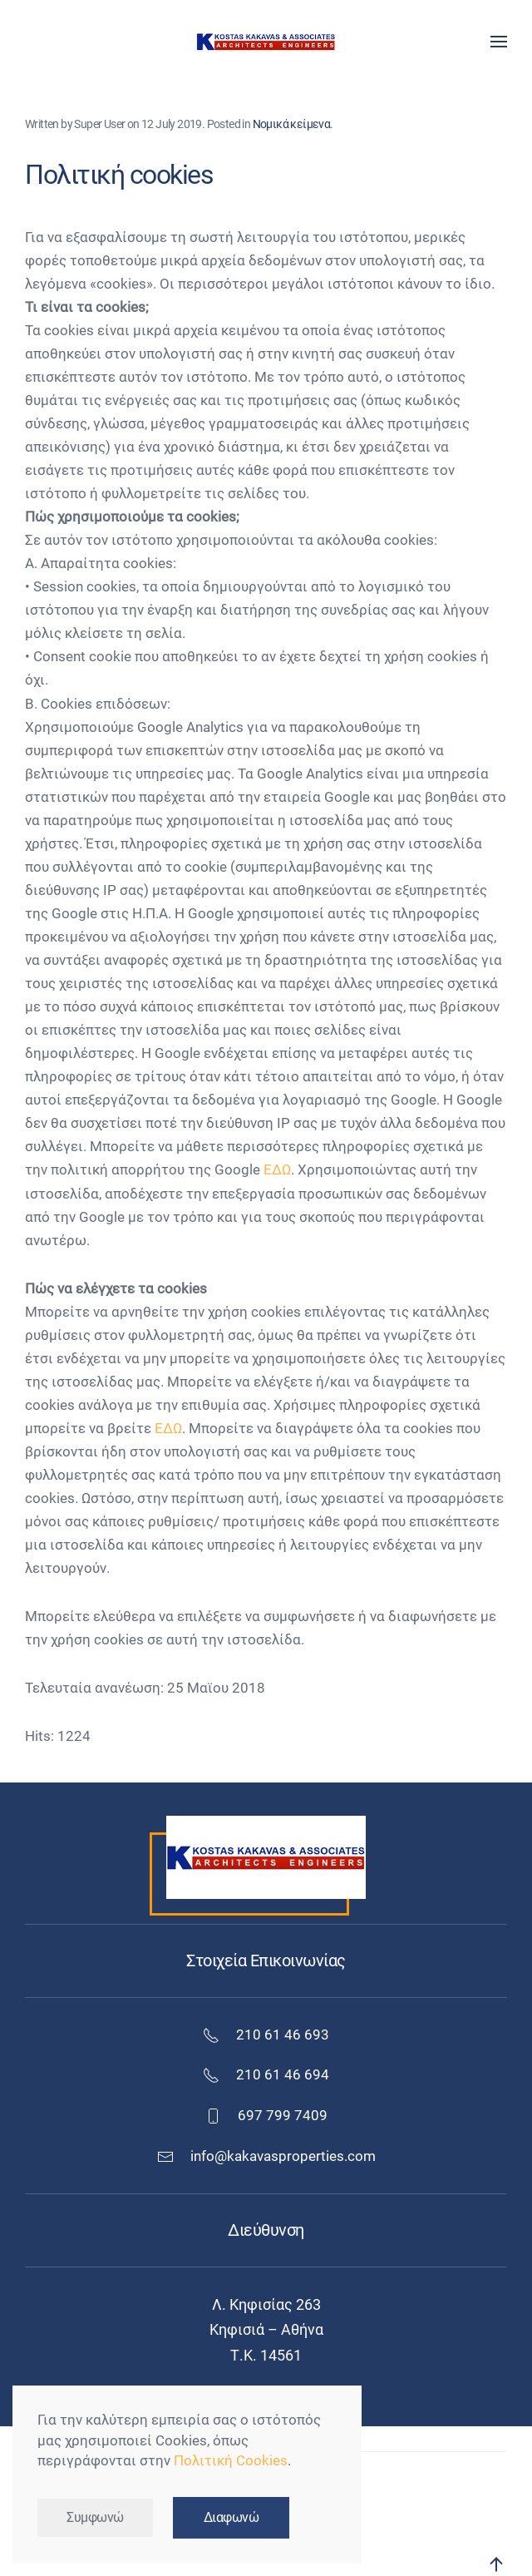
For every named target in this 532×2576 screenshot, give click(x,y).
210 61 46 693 (266, 2035)
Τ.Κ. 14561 (266, 2355)
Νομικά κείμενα (292, 124)
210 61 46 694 (266, 2075)
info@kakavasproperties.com (283, 2156)
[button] (498, 41)
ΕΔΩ (277, 1170)
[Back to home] (266, 41)
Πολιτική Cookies (231, 2461)
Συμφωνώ (95, 2517)
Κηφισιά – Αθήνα (266, 2329)
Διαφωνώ (231, 2517)
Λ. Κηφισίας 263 (266, 2304)
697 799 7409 (266, 2116)
